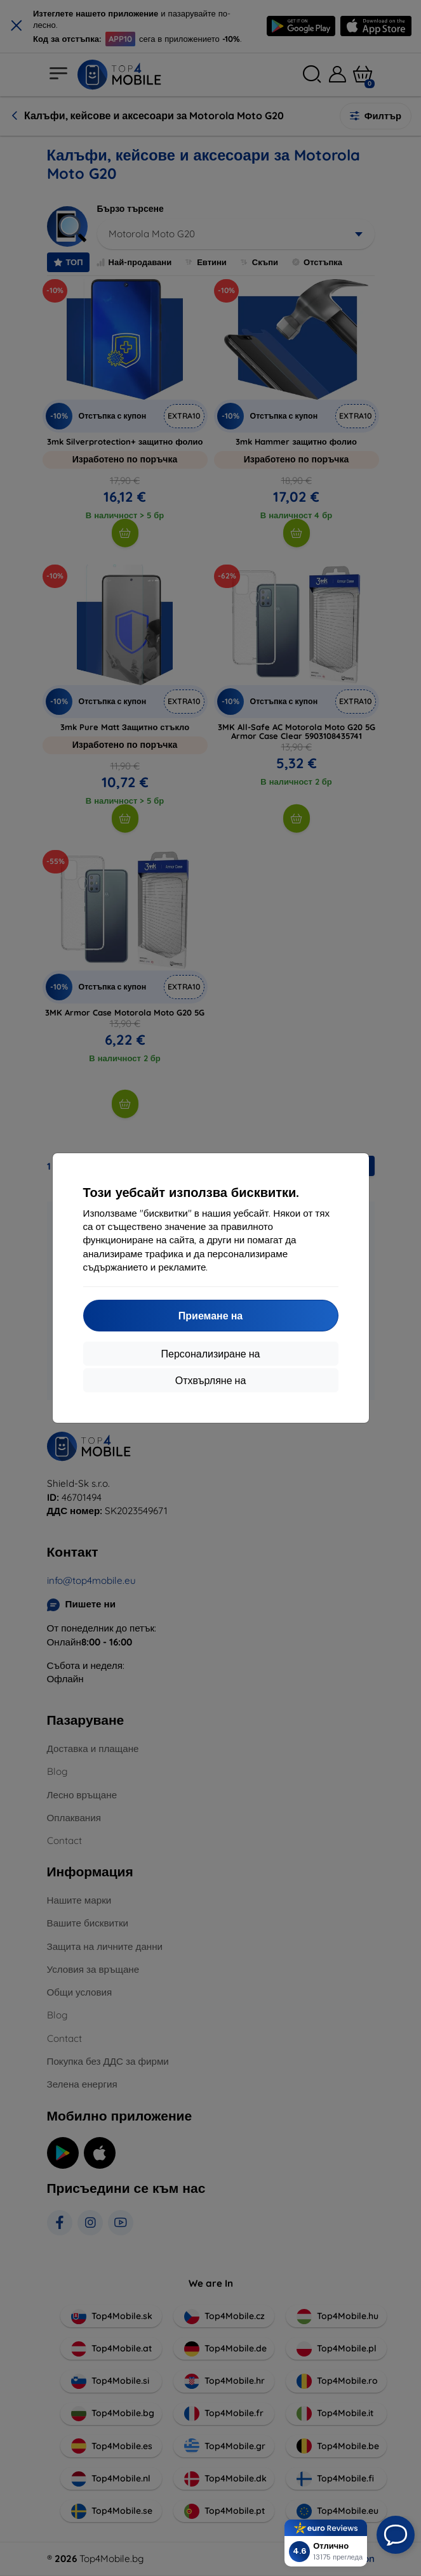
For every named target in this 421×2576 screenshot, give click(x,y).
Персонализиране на (210, 1353)
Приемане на (210, 1315)
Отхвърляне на (210, 1380)
